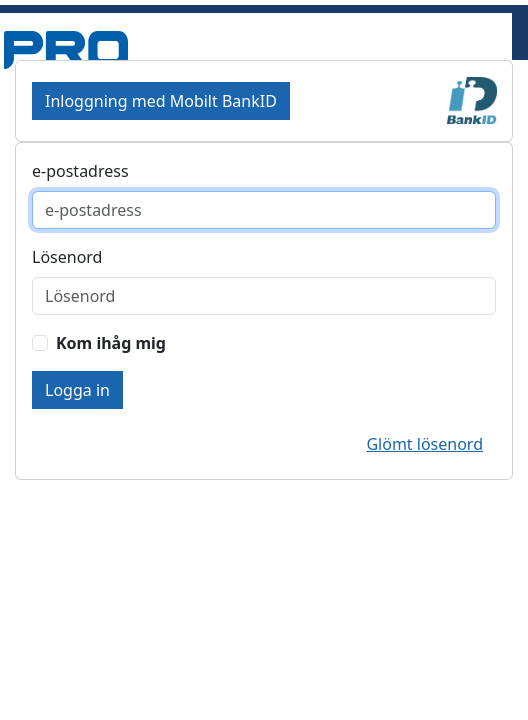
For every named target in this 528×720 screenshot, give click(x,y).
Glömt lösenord (424, 444)
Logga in (77, 390)
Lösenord (67, 257)
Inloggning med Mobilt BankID (161, 101)
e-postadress (80, 171)
